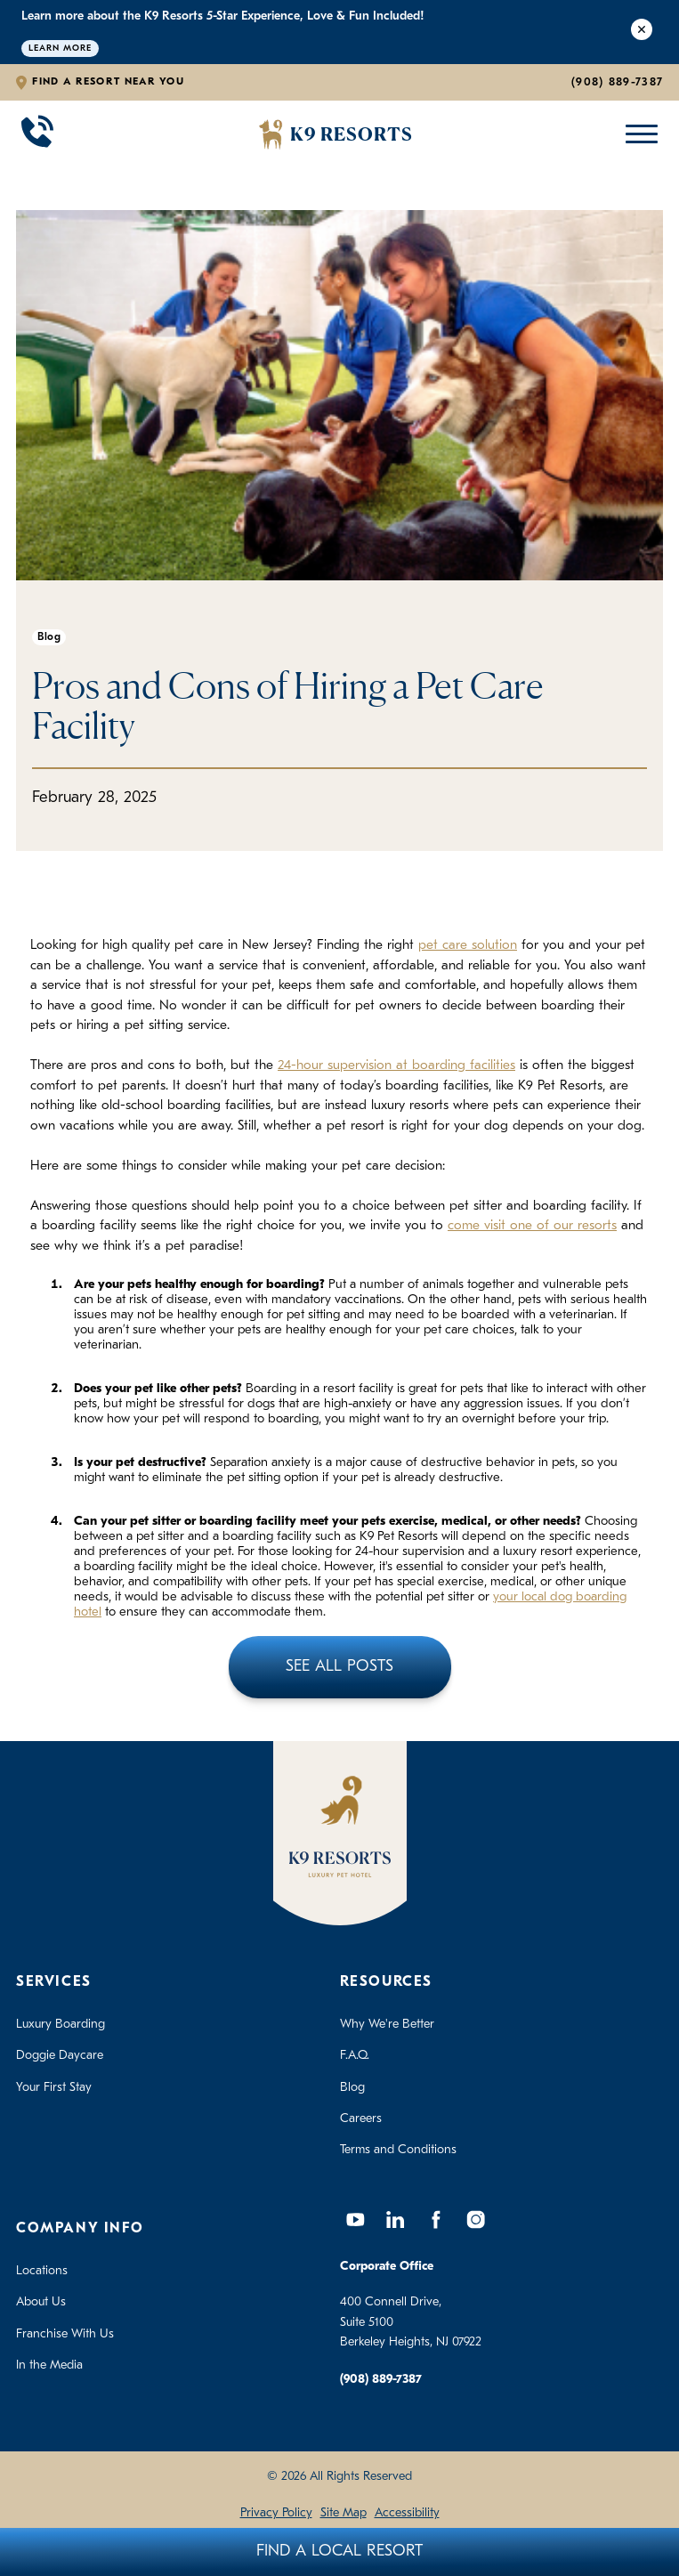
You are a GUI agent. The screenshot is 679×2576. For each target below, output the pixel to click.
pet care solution (467, 945)
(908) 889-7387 (617, 82)
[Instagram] (476, 2220)
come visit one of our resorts (532, 1226)
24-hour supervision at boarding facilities (396, 1066)
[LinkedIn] (396, 2220)
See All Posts (339, 1666)
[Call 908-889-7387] (37, 134)
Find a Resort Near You (108, 82)
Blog (352, 2087)
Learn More (60, 48)
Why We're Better (387, 2024)
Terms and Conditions (398, 2150)
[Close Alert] (642, 32)
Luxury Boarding (60, 2024)
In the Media (49, 2365)
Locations (42, 2271)
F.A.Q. (354, 2055)
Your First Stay (54, 2087)
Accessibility (407, 2513)
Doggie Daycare (59, 2055)
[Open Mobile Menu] (638, 134)
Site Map (343, 2513)
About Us (41, 2302)
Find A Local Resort (339, 2551)
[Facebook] (436, 2220)
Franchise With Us (65, 2334)
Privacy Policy (276, 2513)
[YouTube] (356, 2220)
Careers (361, 2119)
